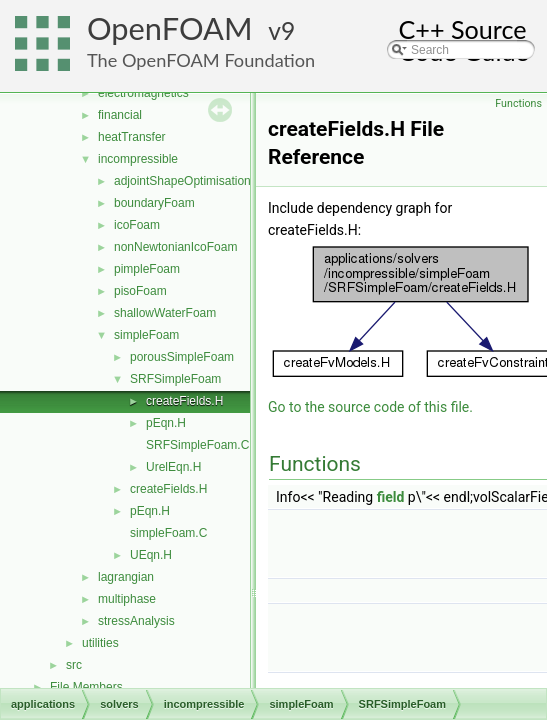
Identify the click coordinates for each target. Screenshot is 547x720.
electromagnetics (143, 93)
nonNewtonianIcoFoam (175, 247)
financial (120, 115)
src (74, 665)
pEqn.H (166, 423)
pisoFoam (140, 291)
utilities (100, 643)
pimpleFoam (147, 269)
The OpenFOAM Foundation (201, 60)
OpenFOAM (170, 28)
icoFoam (137, 225)
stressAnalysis (136, 621)
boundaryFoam (154, 203)
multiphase (127, 599)
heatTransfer (132, 137)
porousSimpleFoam (182, 357)
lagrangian (126, 577)
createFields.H (184, 401)
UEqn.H (151, 555)
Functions (518, 103)
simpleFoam (146, 335)
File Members (86, 687)
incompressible (138, 159)
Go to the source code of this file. (370, 407)
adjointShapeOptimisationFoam (197, 181)
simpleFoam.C (168, 533)
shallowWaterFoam (165, 313)
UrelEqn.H (173, 467)
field (391, 497)
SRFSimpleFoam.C (197, 445)
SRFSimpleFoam (175, 379)
